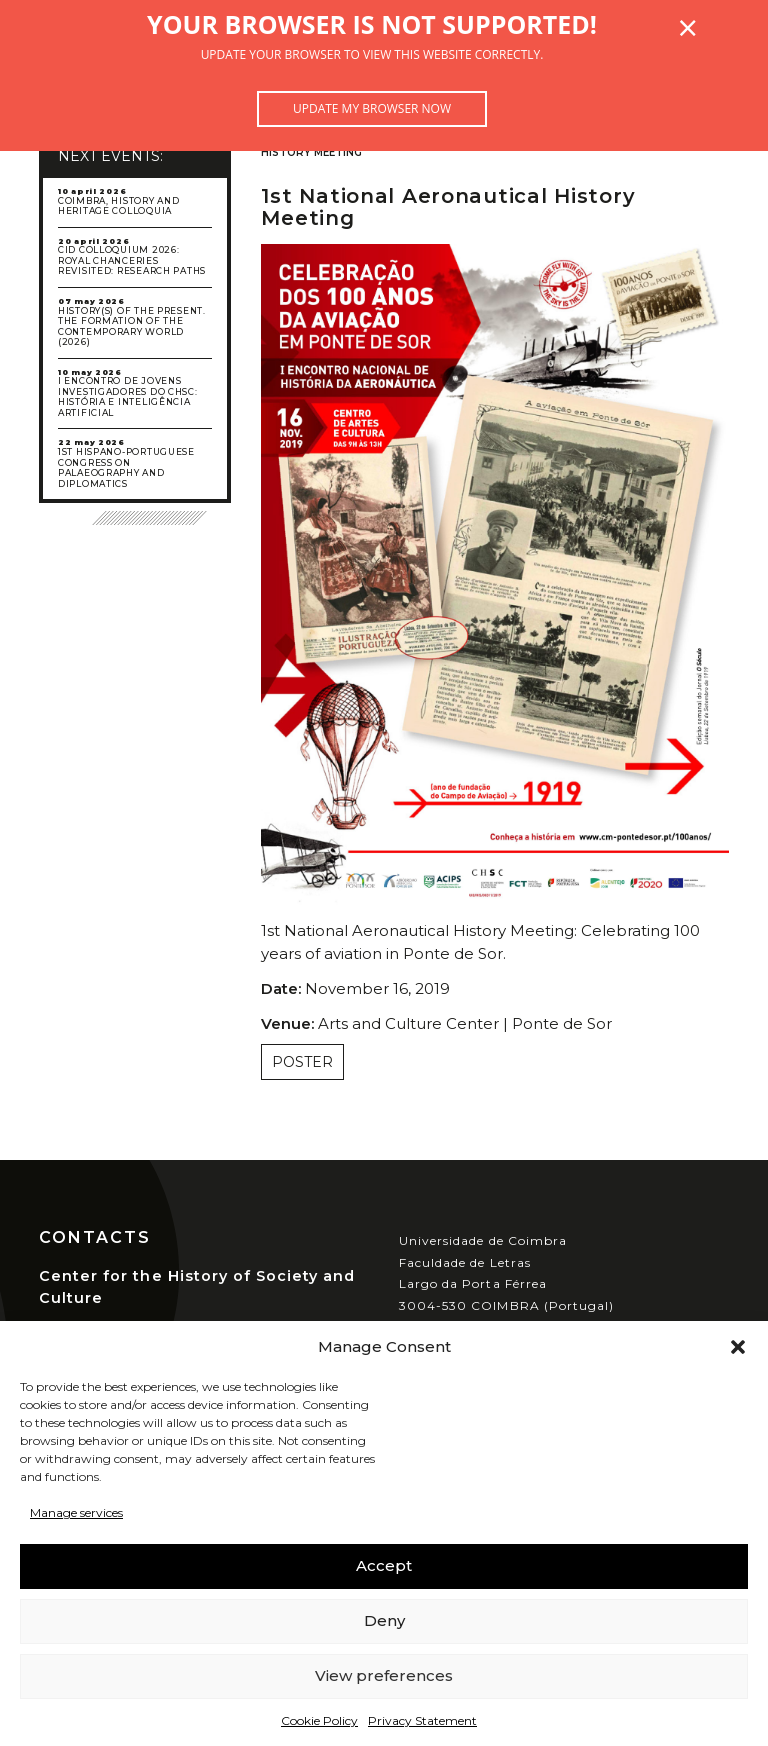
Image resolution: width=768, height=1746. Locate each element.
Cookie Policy (319, 1720)
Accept (384, 1565)
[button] (738, 1347)
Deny (384, 1620)
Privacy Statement (422, 1720)
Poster (302, 1062)
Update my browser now (372, 108)
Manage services (76, 1512)
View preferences (384, 1675)
